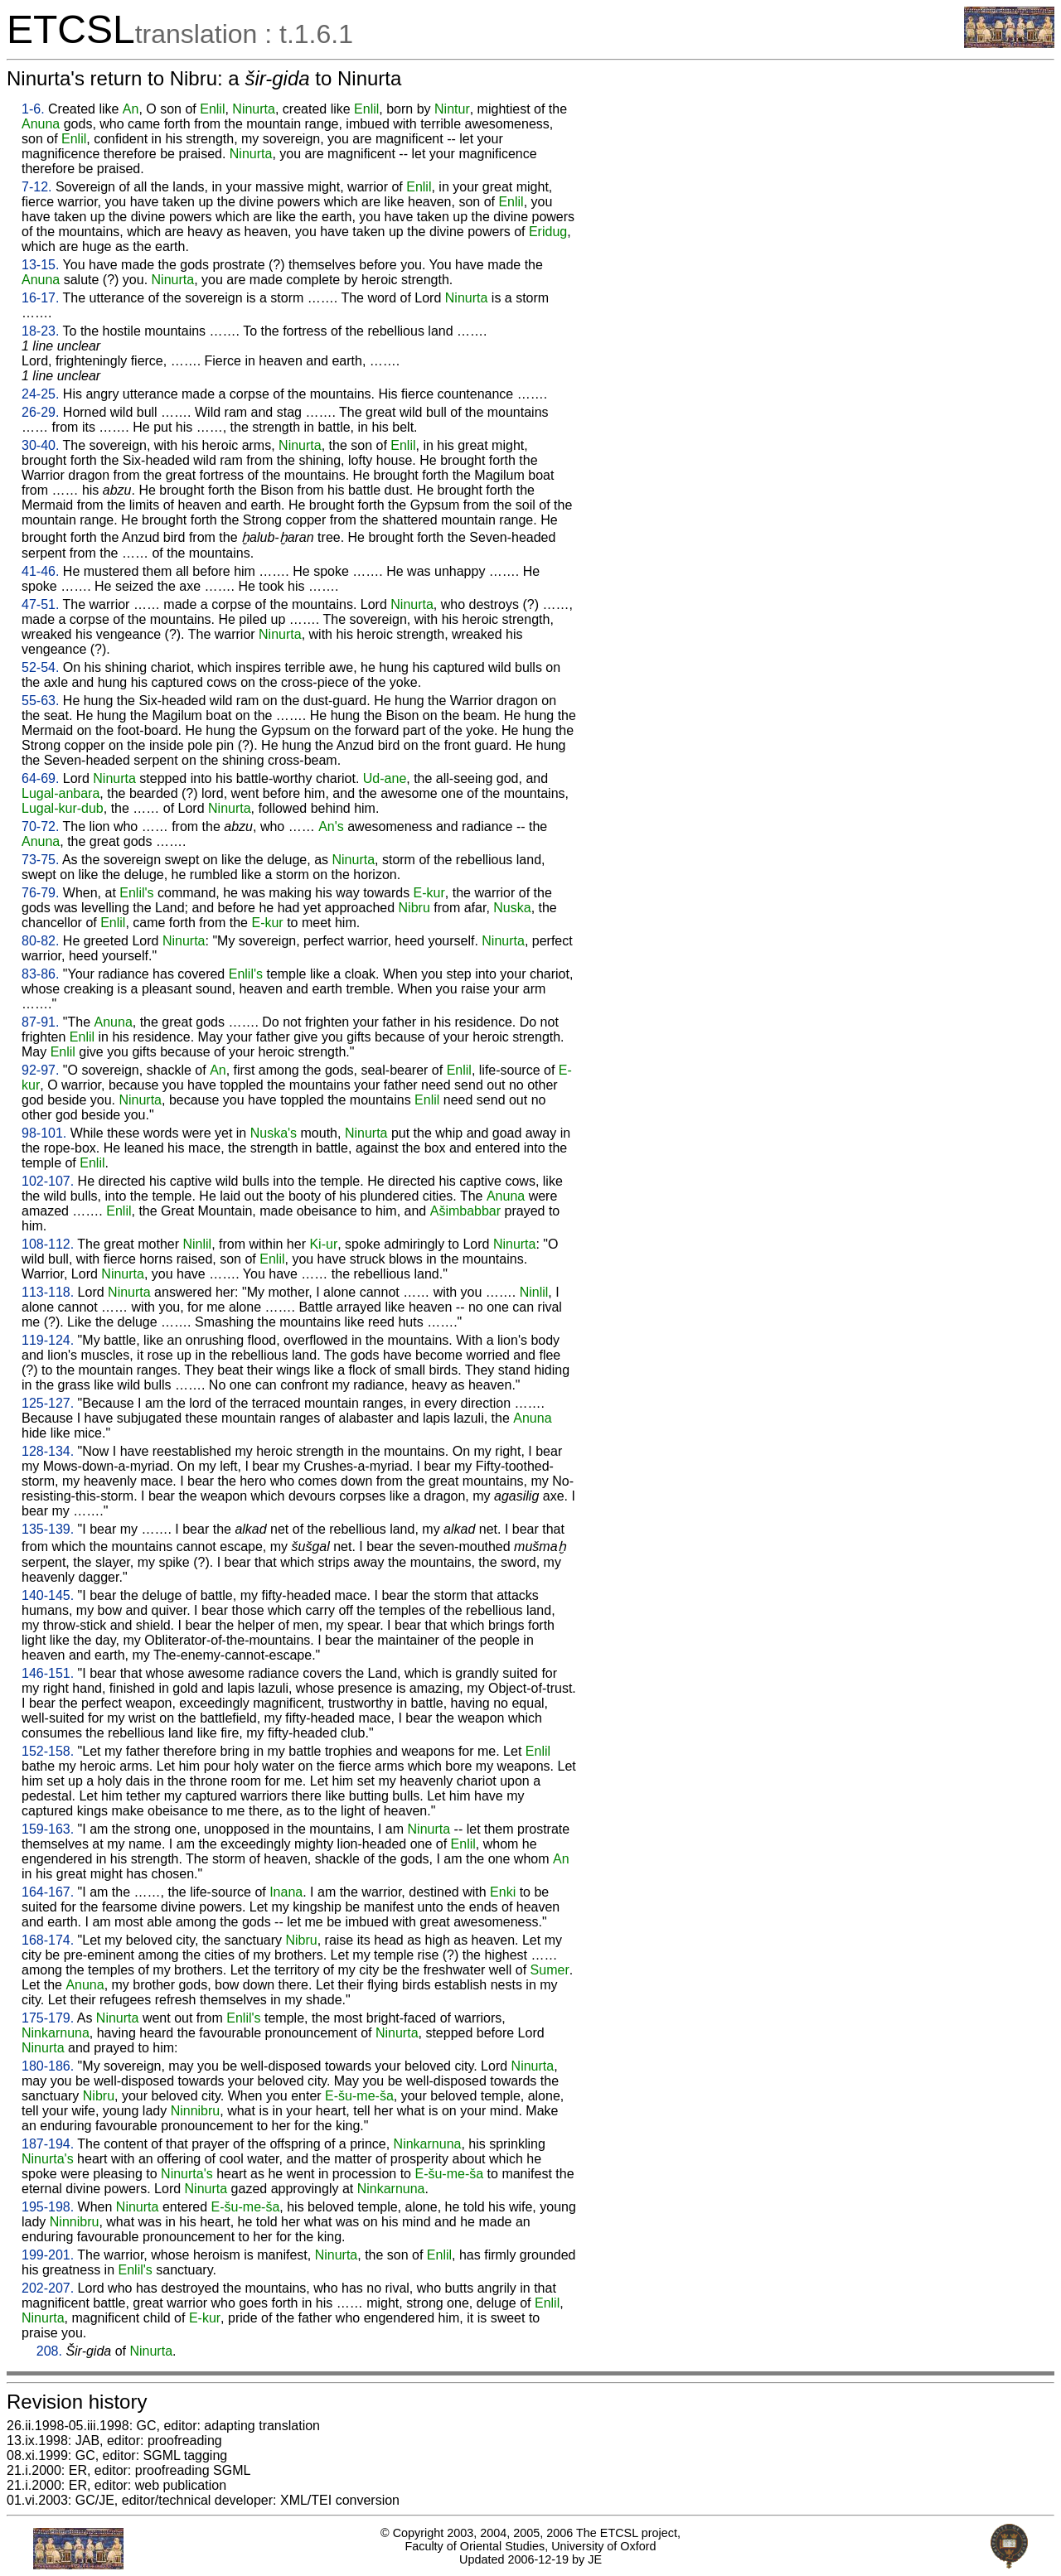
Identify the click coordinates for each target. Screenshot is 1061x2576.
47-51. (40, 604)
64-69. (40, 778)
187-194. (48, 2144)
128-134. (48, 1451)
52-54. (40, 667)
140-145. (48, 1595)
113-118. (48, 1292)
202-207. (48, 2288)
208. (49, 2351)
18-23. (40, 331)
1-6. (33, 109)
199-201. (48, 2255)
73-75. (40, 860)
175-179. (48, 2018)
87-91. (40, 1022)
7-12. (36, 187)
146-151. (48, 1673)
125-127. (48, 1403)
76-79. (40, 893)
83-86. (40, 974)
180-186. (48, 2066)
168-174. (48, 1940)
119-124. (48, 1340)
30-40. (40, 445)
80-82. (40, 941)
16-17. (40, 298)
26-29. (40, 412)
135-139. (48, 1529)
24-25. (40, 394)
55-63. (40, 701)
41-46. (40, 571)
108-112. (48, 1244)
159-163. (48, 1829)
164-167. (48, 1892)
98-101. (44, 1133)
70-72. (40, 826)
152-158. (48, 1751)
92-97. (40, 1070)
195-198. (48, 2207)
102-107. (48, 1181)
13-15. (40, 265)
